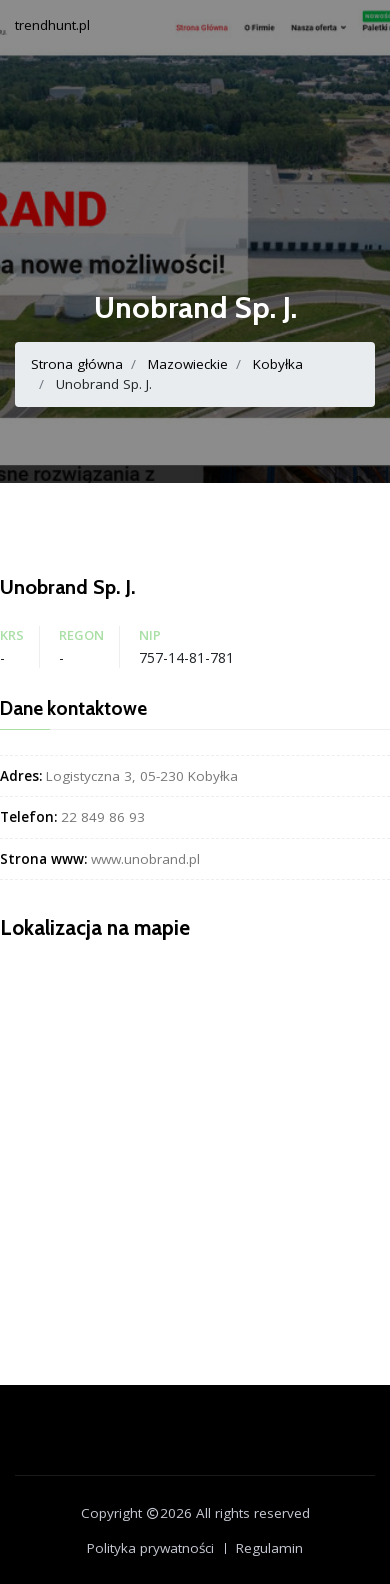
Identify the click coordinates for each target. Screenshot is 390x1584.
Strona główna (77, 364)
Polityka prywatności (150, 1548)
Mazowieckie (188, 364)
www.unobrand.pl (145, 859)
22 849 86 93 (103, 817)
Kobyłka (278, 364)
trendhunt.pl (52, 25)
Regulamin (269, 1548)
